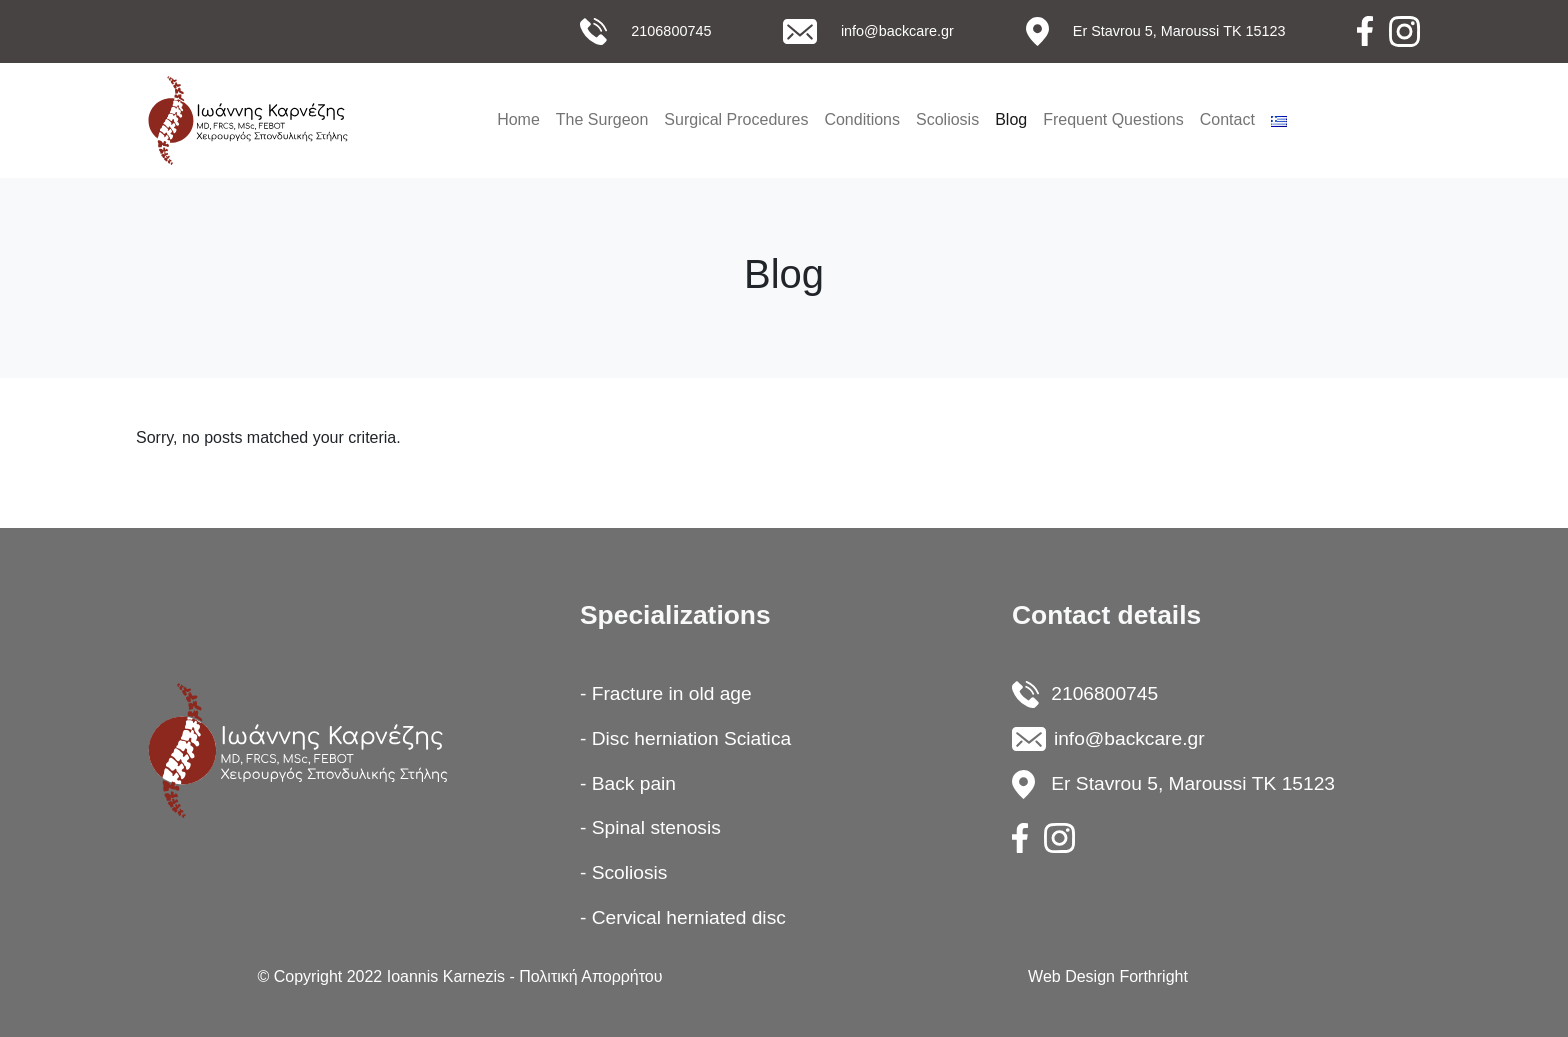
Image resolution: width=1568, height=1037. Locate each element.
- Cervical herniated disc (683, 917)
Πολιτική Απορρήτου (590, 976)
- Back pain (628, 783)
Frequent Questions (1113, 119)
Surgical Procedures (736, 119)
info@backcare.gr (897, 31)
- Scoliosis (623, 872)
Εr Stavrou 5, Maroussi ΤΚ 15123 (1179, 31)
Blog (1011, 119)
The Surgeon (602, 119)
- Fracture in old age (666, 693)
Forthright (1153, 976)
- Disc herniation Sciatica (685, 738)
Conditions (862, 119)
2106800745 (671, 31)
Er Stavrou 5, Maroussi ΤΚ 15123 (1193, 783)
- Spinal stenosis (650, 827)
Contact (1227, 119)
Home (518, 119)
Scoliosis (947, 119)
